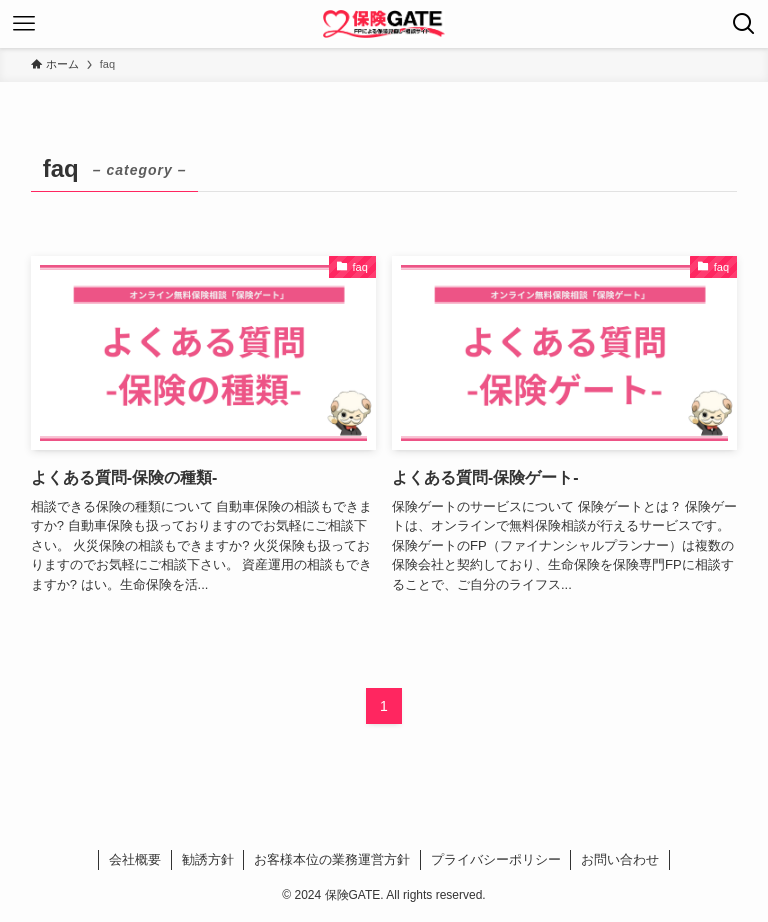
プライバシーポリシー (496, 859)
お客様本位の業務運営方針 (332, 859)
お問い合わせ (620, 859)
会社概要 (135, 859)
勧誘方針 (208, 859)
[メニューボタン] (24, 24)
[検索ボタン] (744, 24)
